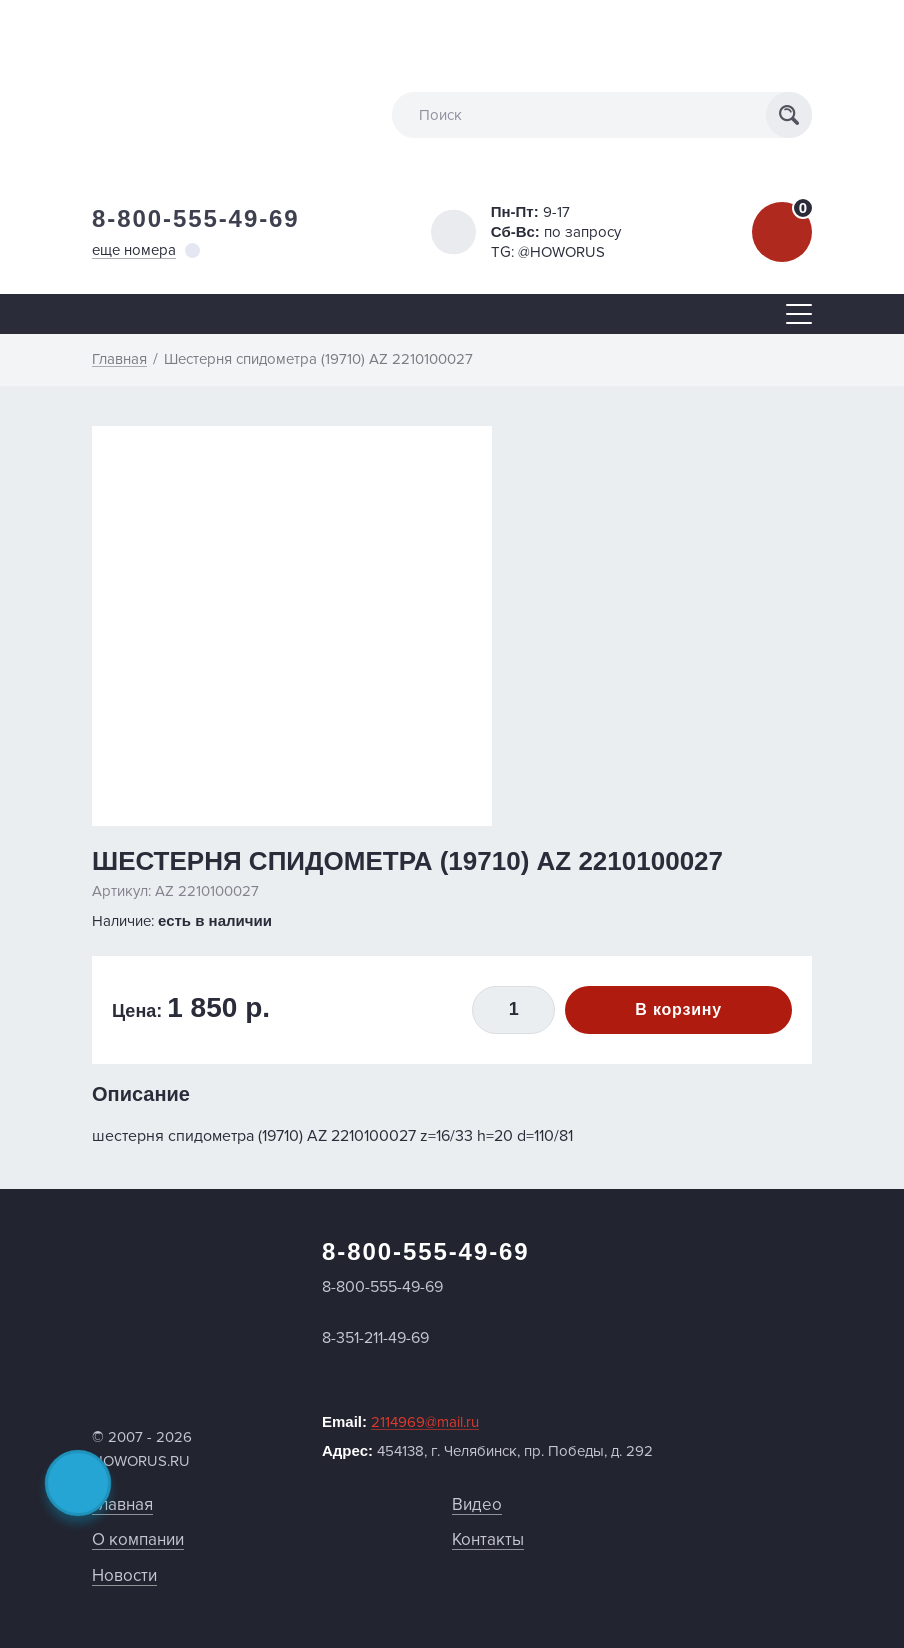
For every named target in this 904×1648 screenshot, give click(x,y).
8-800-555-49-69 (196, 218)
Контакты (488, 1539)
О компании (138, 1539)
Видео (477, 1504)
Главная (122, 1504)
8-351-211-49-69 (375, 1338)
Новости (124, 1575)
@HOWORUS (561, 252)
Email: (400, 1422)
